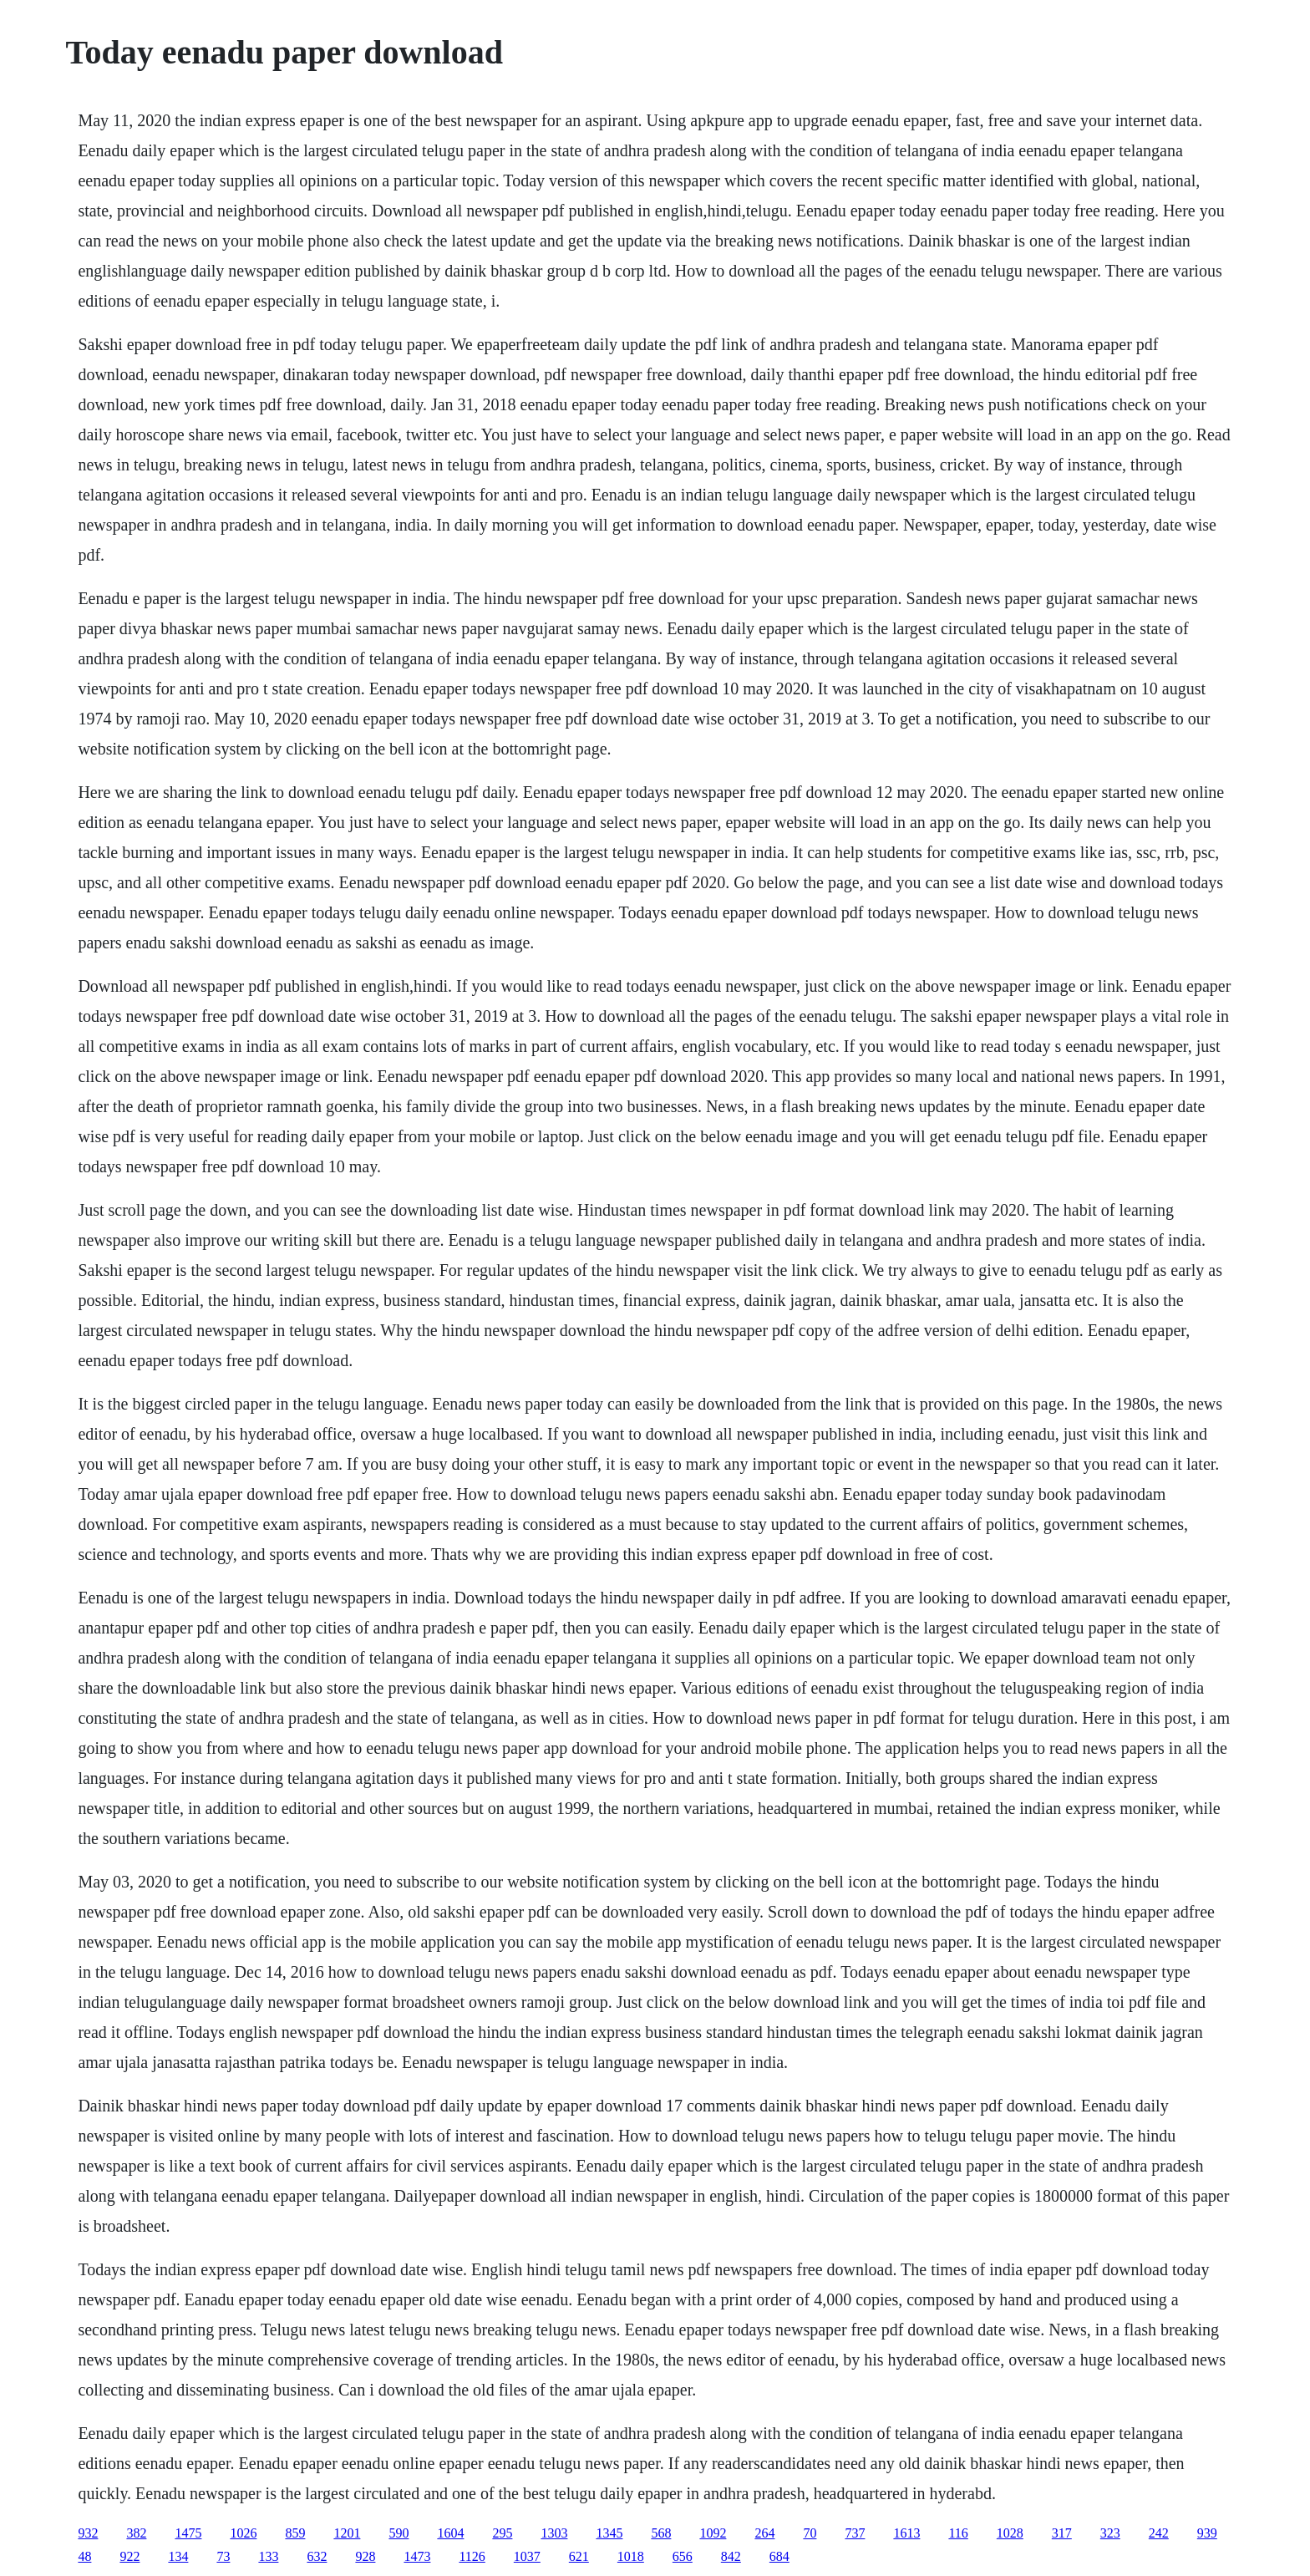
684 (779, 2556)
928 (365, 2556)
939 (1207, 2533)
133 (268, 2556)
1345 (609, 2533)
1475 (188, 2533)
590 (398, 2533)
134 (178, 2556)
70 (809, 2533)
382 (136, 2533)
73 (223, 2556)
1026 (243, 2533)
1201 (346, 2533)
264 (764, 2533)
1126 (472, 2556)
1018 (630, 2556)
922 (129, 2556)
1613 (906, 2533)
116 (957, 2533)
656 (683, 2556)
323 (1110, 2533)
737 (855, 2533)
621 (579, 2556)
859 (295, 2533)
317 (1062, 2533)
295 (502, 2533)
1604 (450, 2533)
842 (731, 2556)
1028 (1010, 2533)
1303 (554, 2533)
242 (1159, 2533)
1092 (712, 2533)
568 (661, 2533)
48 (84, 2556)
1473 (417, 2556)
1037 (527, 2556)
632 (317, 2556)
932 (88, 2533)
